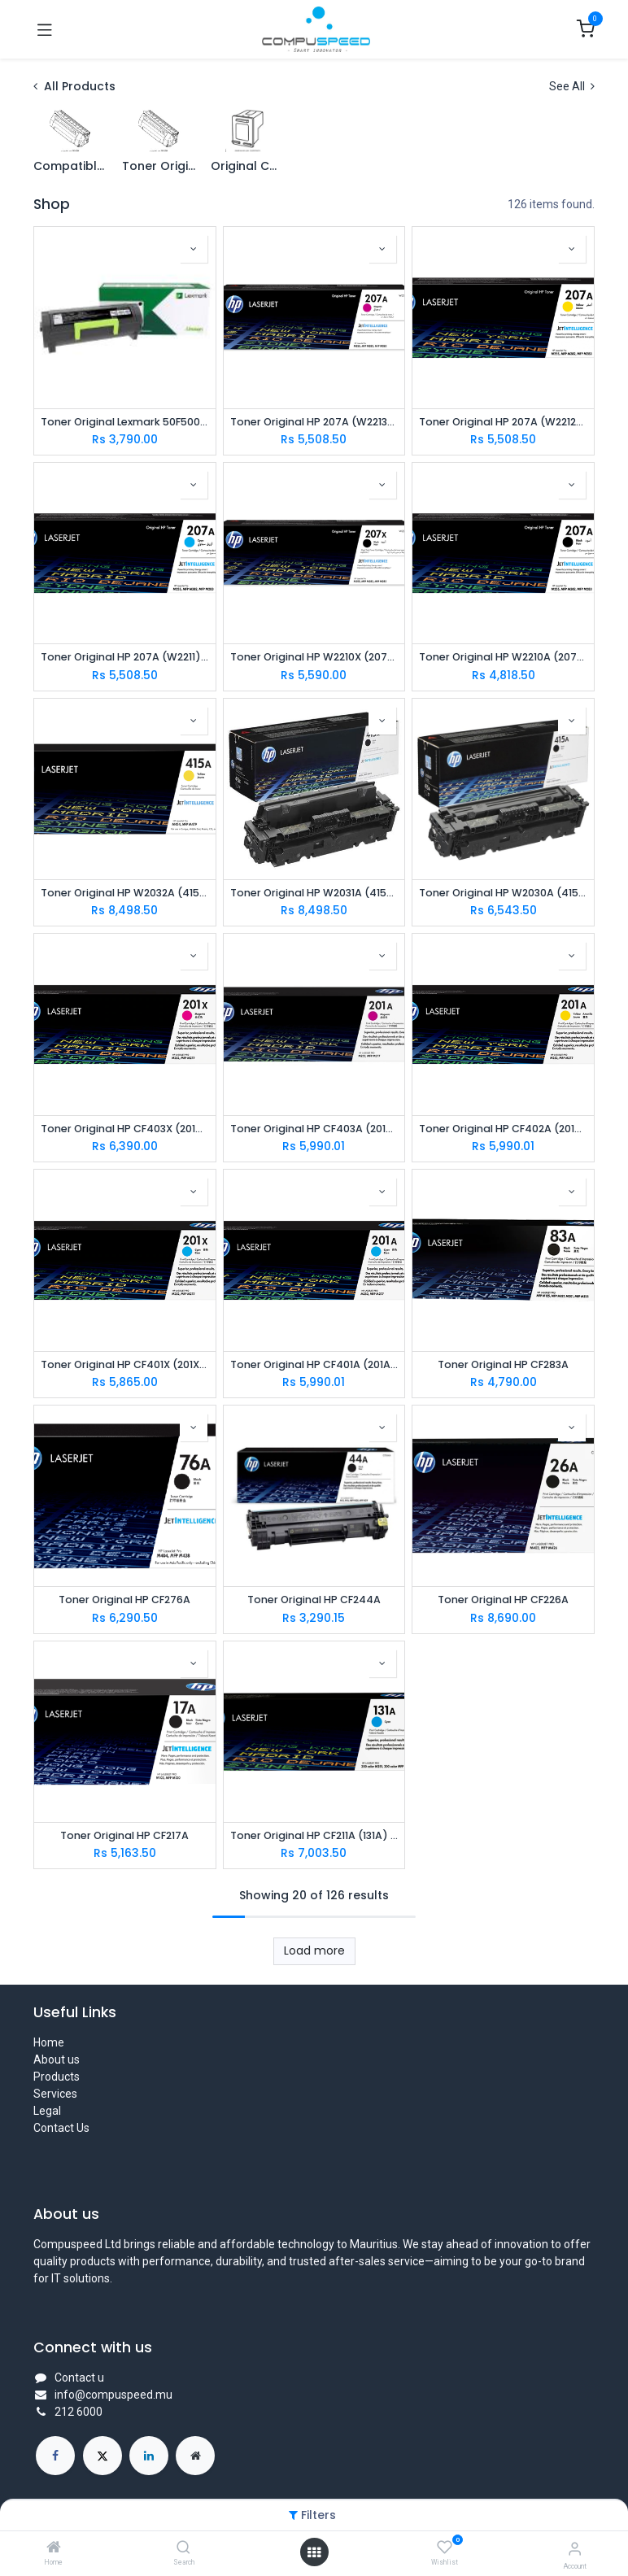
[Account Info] (574, 2548)
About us (56, 2059)
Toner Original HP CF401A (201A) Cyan (314, 1364)
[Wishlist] (444, 2547)
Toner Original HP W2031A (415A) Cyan (314, 893)
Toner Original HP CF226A (503, 1599)
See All (572, 86)
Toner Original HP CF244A (314, 1599)
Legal (47, 2110)
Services (55, 2093)
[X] (102, 2455)
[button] (193, 249)
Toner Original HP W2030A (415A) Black (503, 893)
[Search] (183, 2548)
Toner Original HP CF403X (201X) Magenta (125, 1128)
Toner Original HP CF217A (124, 1835)
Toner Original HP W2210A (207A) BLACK (503, 657)
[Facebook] (55, 2455)
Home (48, 2042)
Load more (314, 1950)
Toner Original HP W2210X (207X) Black (314, 657)
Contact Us (61, 2127)
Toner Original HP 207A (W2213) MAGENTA (314, 422)
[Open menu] (314, 2552)
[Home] (53, 2548)
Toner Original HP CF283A (503, 1364)
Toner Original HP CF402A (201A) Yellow (503, 1128)
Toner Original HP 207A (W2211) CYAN (125, 657)
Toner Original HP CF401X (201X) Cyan (125, 1364)
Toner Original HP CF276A (124, 1599)
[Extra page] (195, 2455)
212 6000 (78, 2411)
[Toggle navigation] (44, 29)
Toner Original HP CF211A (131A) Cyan (314, 1835)
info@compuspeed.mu (113, 2394)
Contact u (79, 2377)
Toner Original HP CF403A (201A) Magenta (314, 1128)
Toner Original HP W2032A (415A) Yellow (125, 893)
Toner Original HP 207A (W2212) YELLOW (503, 422)
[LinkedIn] (148, 2455)
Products (56, 2076)
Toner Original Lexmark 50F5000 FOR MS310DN (125, 422)
